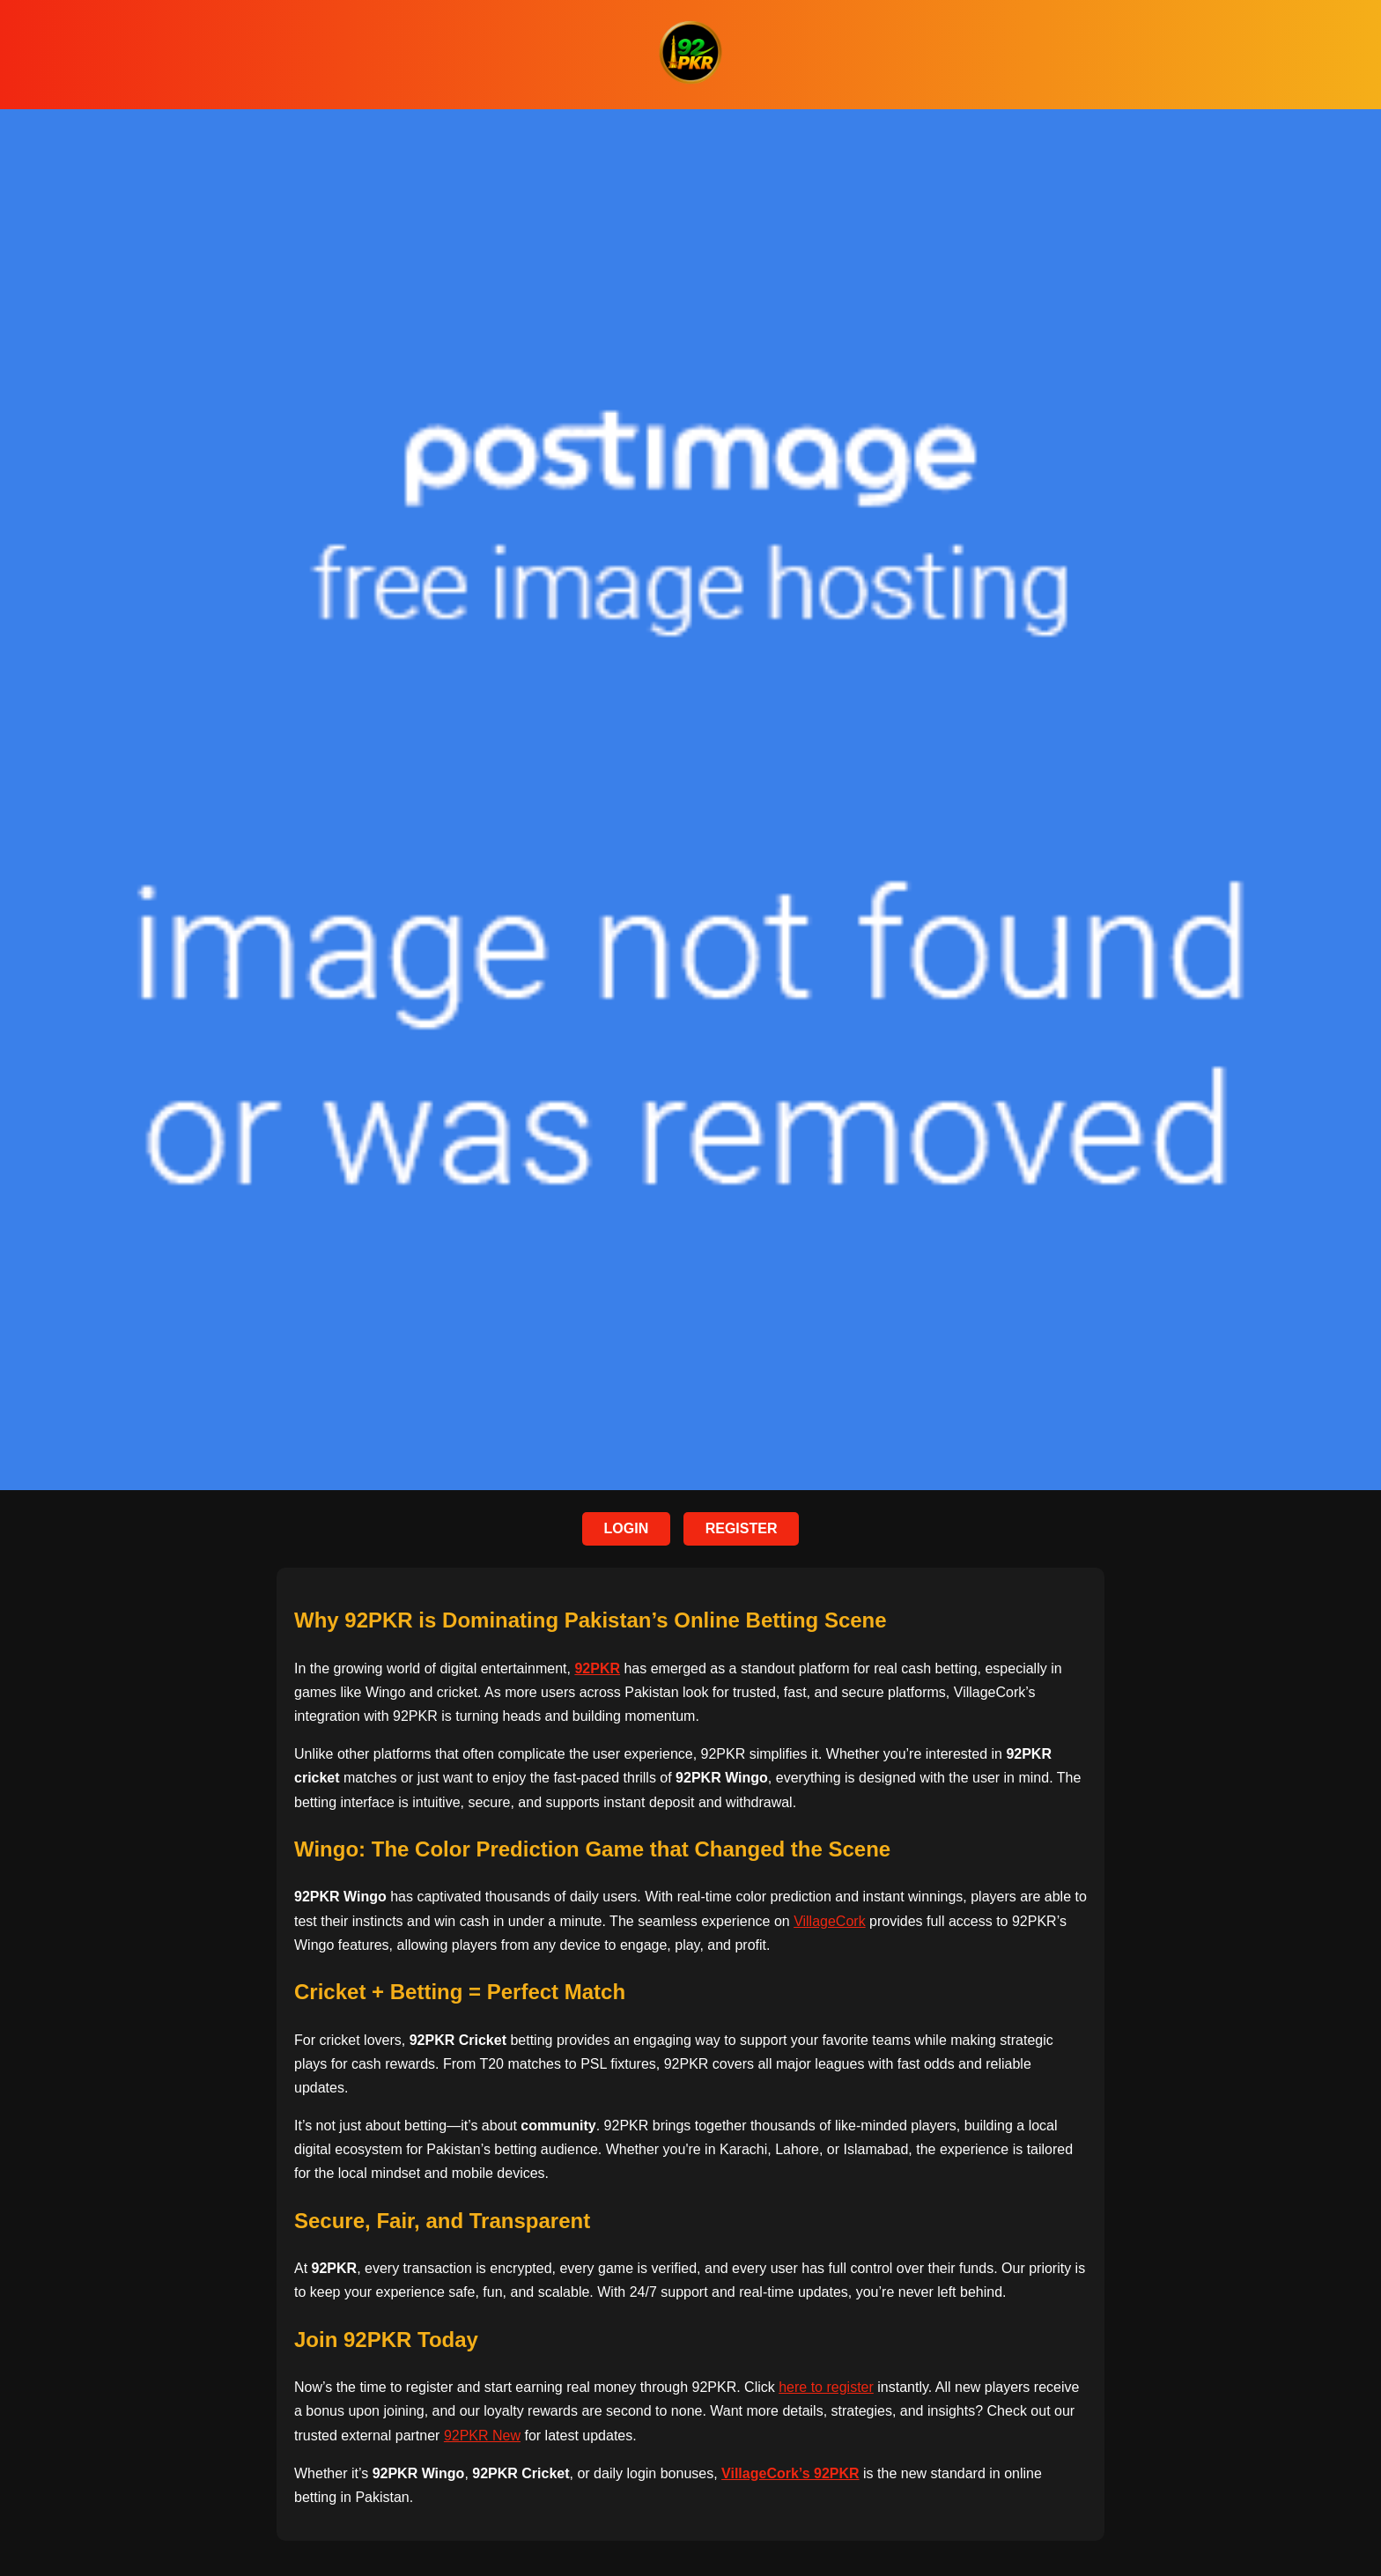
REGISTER (741, 1528)
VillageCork (830, 1921)
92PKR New (482, 2435)
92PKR (597, 1668)
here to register (826, 2387)
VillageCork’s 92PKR (790, 2473)
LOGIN (626, 1528)
